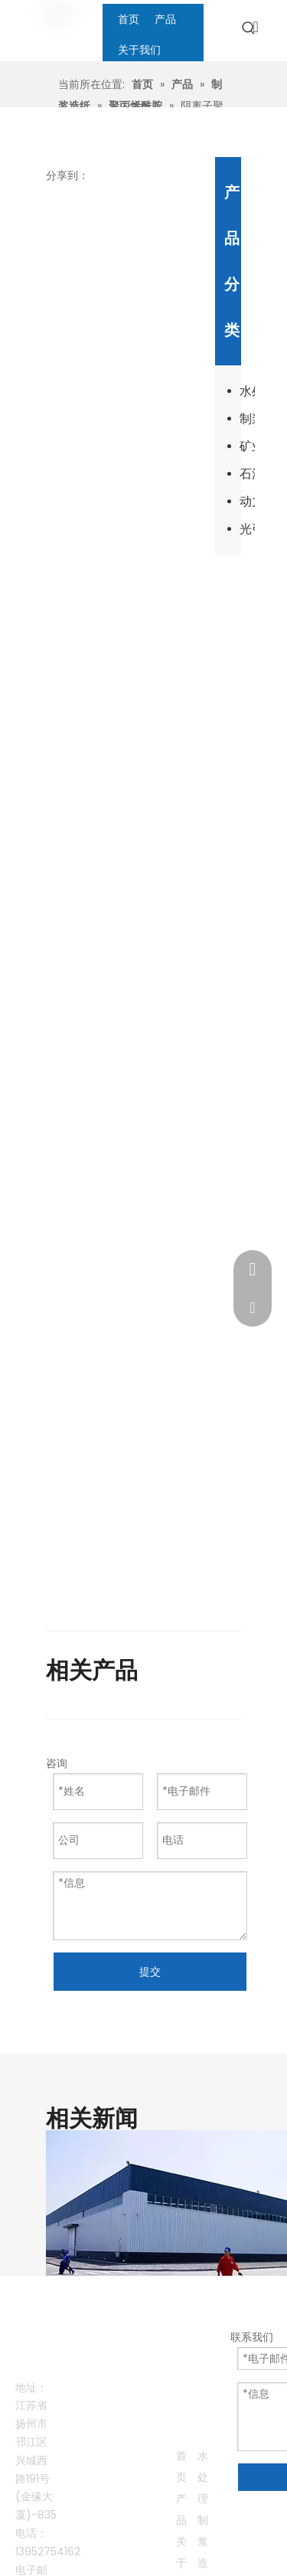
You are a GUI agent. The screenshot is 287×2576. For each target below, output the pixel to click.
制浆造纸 (247, 418)
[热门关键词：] (249, 28)
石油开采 (247, 474)
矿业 (247, 446)
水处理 (247, 391)
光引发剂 (247, 529)
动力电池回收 (247, 501)
